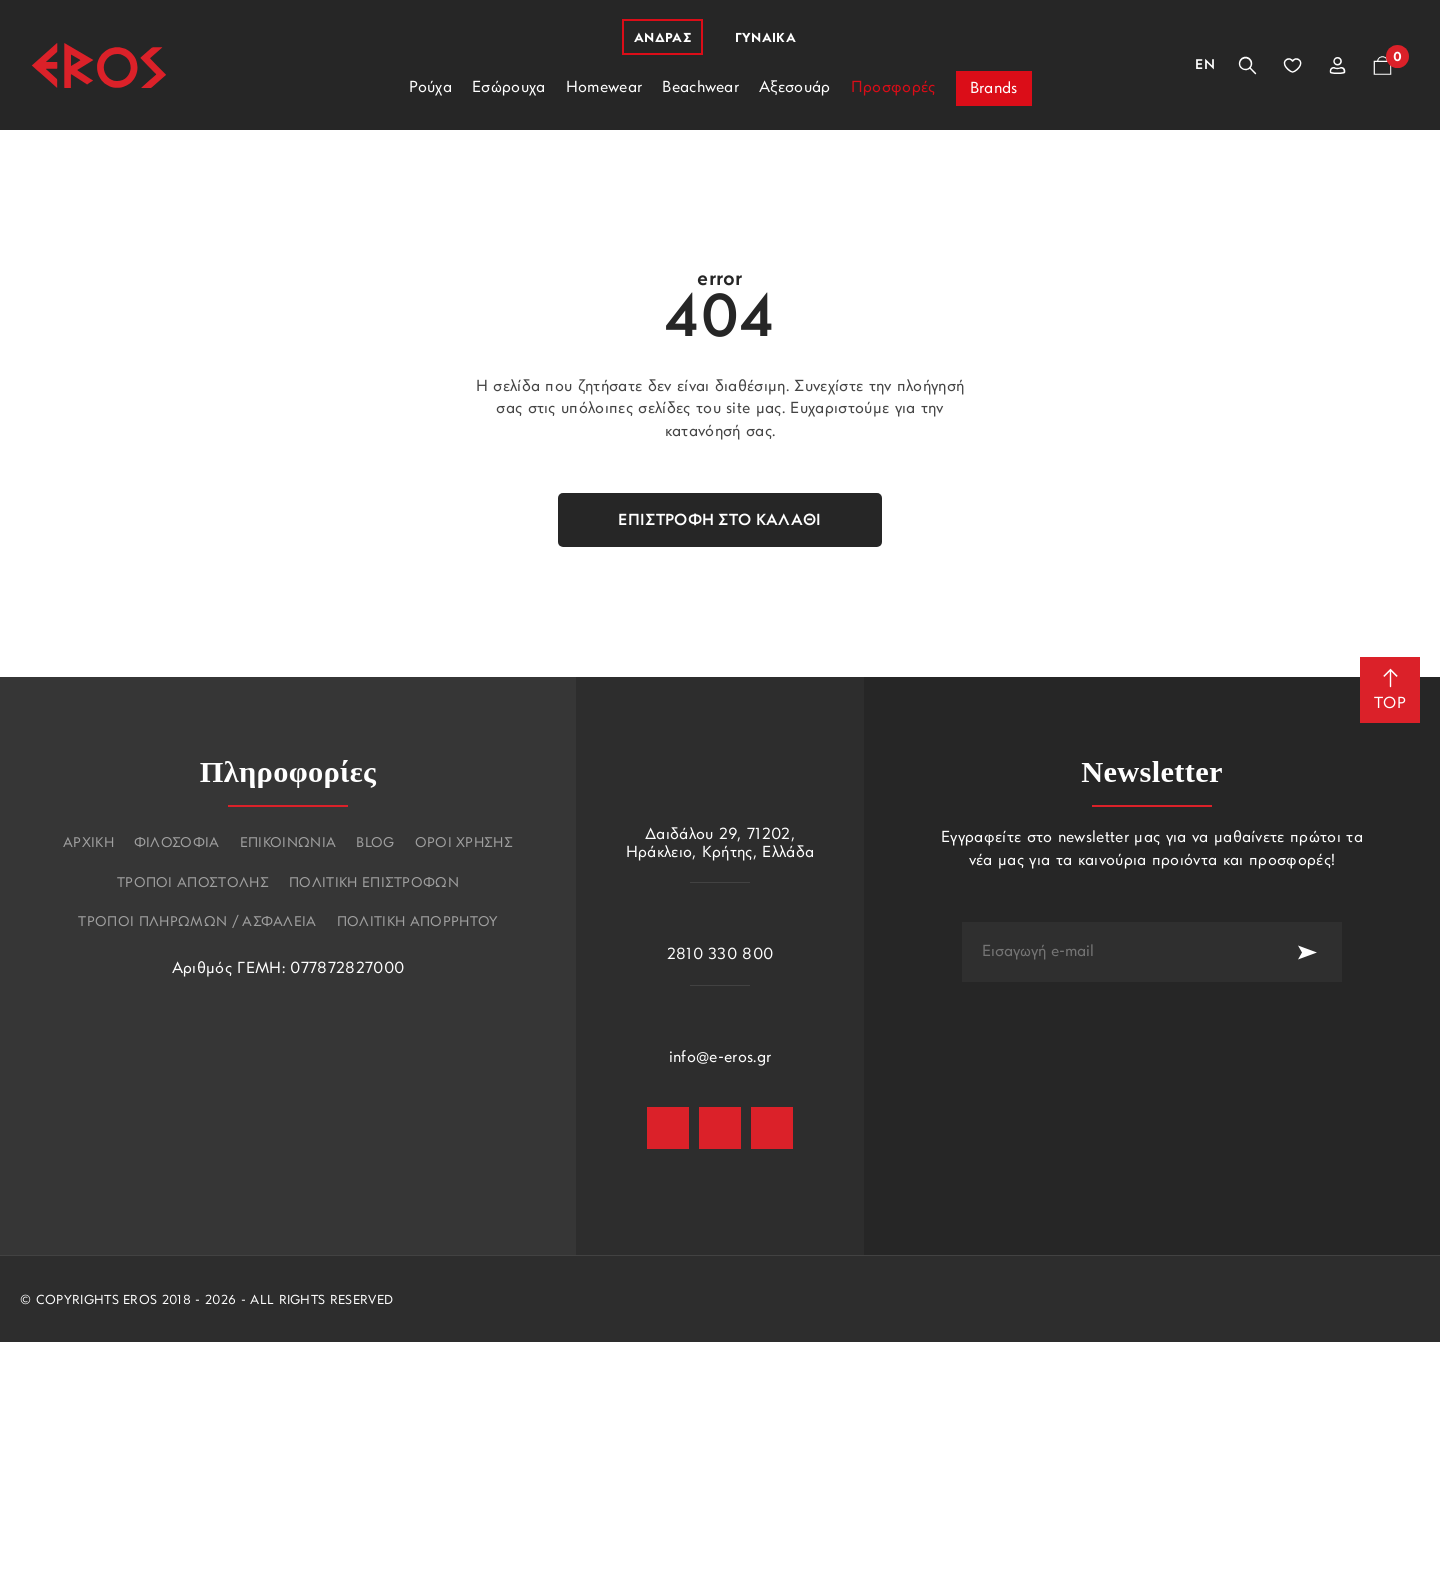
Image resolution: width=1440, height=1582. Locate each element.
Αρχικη (88, 844)
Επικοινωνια (288, 844)
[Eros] (99, 65)
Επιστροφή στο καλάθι (719, 521)
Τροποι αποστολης (193, 884)
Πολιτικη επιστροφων (374, 884)
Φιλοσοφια (177, 844)
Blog (375, 844)
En (1205, 65)
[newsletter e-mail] (1117, 952)
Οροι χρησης (464, 844)
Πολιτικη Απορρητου (417, 923)
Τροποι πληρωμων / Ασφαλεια (197, 923)
